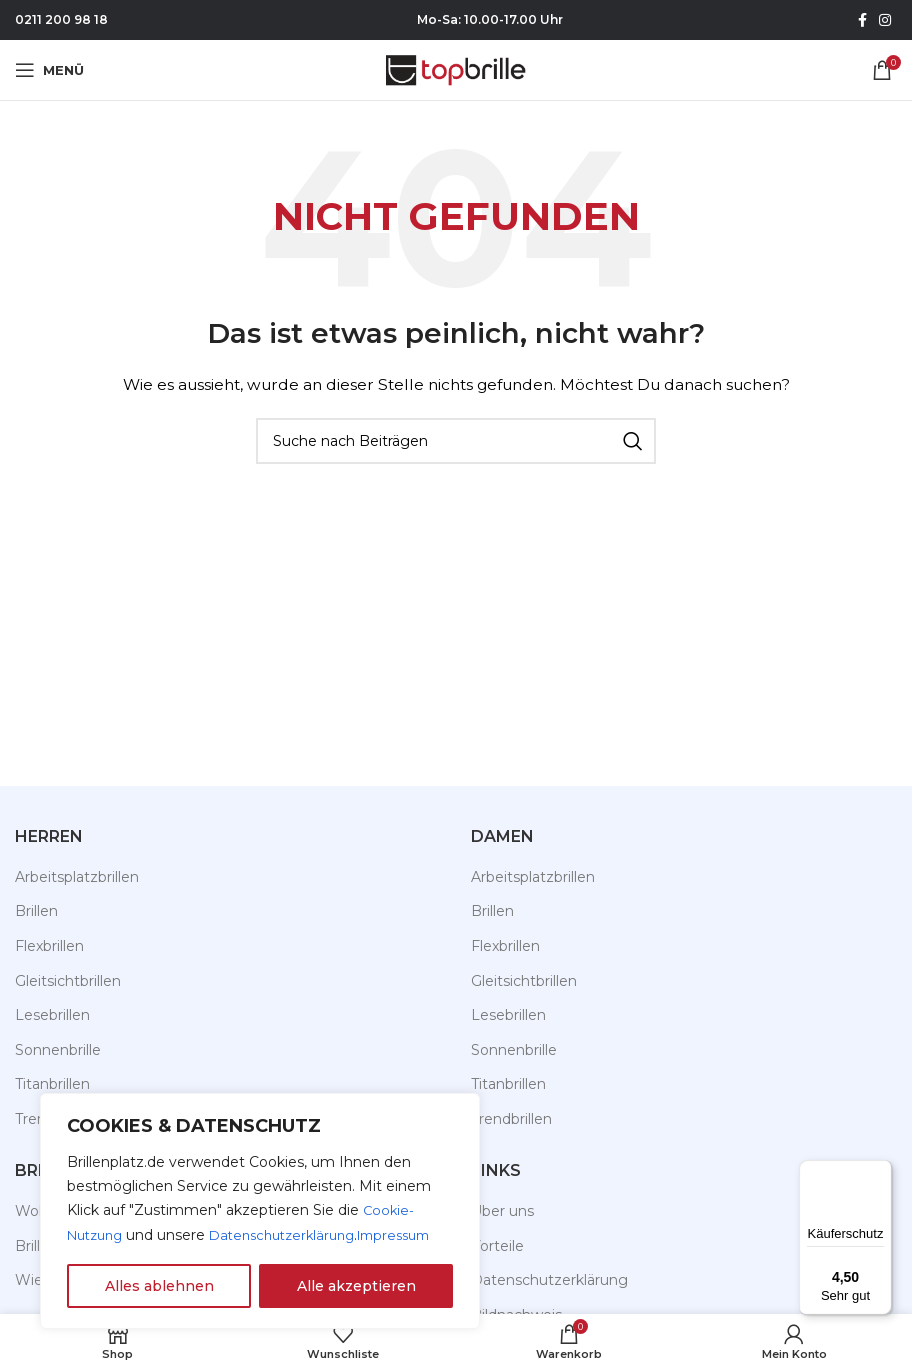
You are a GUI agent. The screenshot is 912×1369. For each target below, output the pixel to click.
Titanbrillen (508, 1084)
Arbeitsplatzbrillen (77, 877)
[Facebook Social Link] (862, 20)
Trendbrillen (511, 1119)
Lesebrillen (52, 1015)
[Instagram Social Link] (885, 20)
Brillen (36, 911)
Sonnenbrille (58, 1050)
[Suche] (456, 441)
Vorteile (497, 1246)
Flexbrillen (49, 946)
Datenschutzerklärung (197, 1236)
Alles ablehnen (159, 1286)
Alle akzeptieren (356, 1286)
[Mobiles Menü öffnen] (49, 70)
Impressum (319, 1236)
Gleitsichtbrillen (68, 981)
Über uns (502, 1211)
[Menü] (880, 1172)
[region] (260, 1200)
